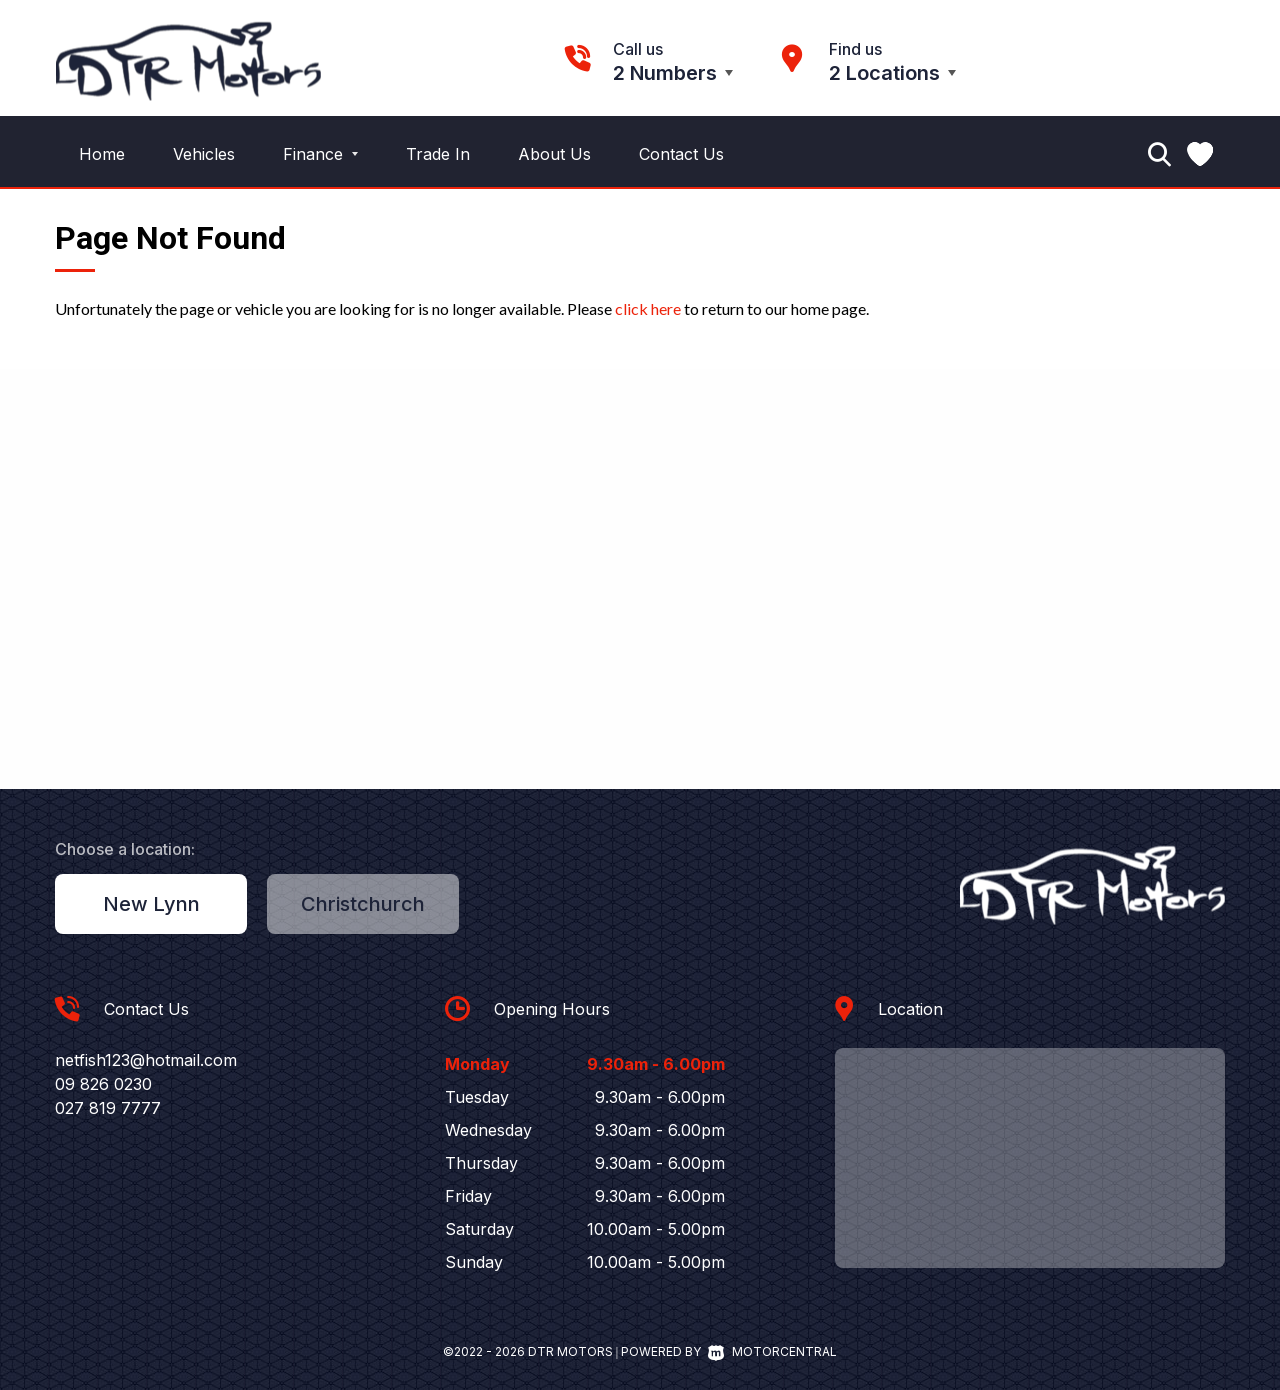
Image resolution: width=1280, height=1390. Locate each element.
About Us (554, 154)
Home (102, 154)
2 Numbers (665, 73)
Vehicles (204, 154)
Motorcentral (772, 1351)
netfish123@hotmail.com (146, 1060)
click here (648, 308)
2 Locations (884, 73)
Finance (320, 154)
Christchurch (363, 904)
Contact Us (681, 154)
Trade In (438, 154)
